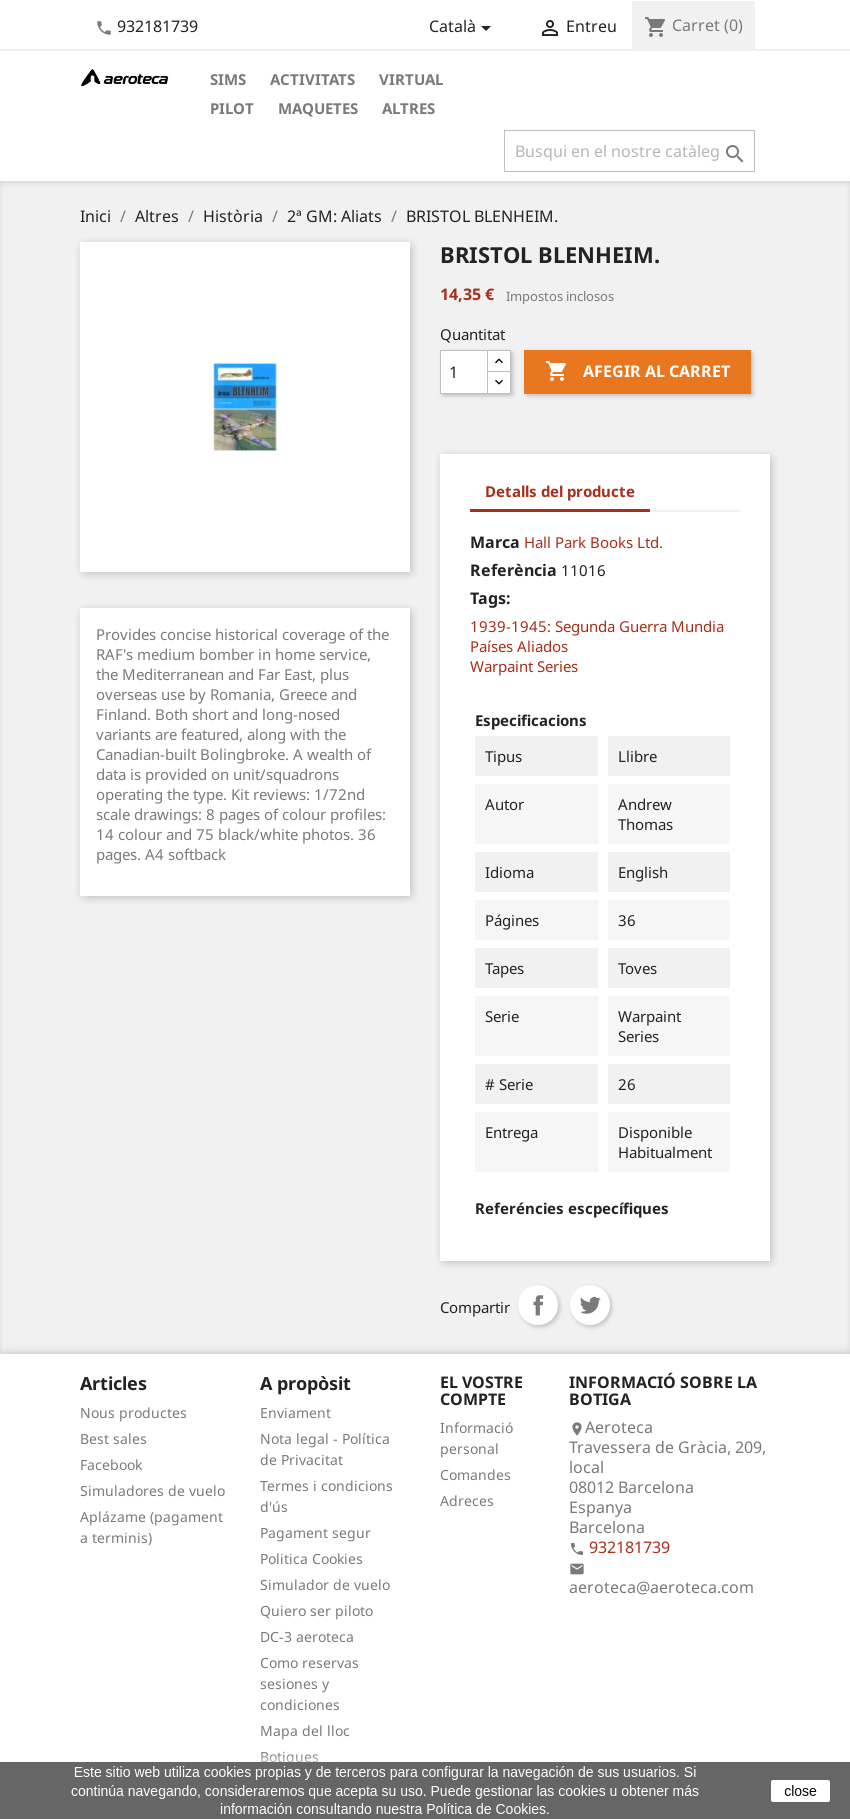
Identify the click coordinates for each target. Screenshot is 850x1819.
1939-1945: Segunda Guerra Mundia (597, 626)
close (800, 1791)
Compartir (538, 1305)
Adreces (467, 1500)
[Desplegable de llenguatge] (463, 28)
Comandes (475, 1474)
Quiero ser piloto (316, 1610)
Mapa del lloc (305, 1730)
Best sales (113, 1438)
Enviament (295, 1412)
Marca (495, 542)
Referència (513, 570)
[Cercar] (629, 151)
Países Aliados (519, 646)
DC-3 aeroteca (307, 1636)
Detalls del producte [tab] (560, 491)
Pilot (232, 108)
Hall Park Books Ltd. (593, 542)
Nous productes (133, 1412)
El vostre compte (481, 1391)
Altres (408, 108)
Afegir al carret (637, 372)
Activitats (312, 79)
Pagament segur (315, 1532)
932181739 (157, 26)
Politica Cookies (311, 1558)
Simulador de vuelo (325, 1584)
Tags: (490, 598)
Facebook (111, 1464)
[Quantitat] (464, 372)
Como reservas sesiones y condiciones (309, 1683)
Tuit (590, 1305)
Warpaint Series (524, 666)
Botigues (289, 1756)
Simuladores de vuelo (152, 1490)
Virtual (411, 79)
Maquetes (318, 108)
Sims (228, 79)
